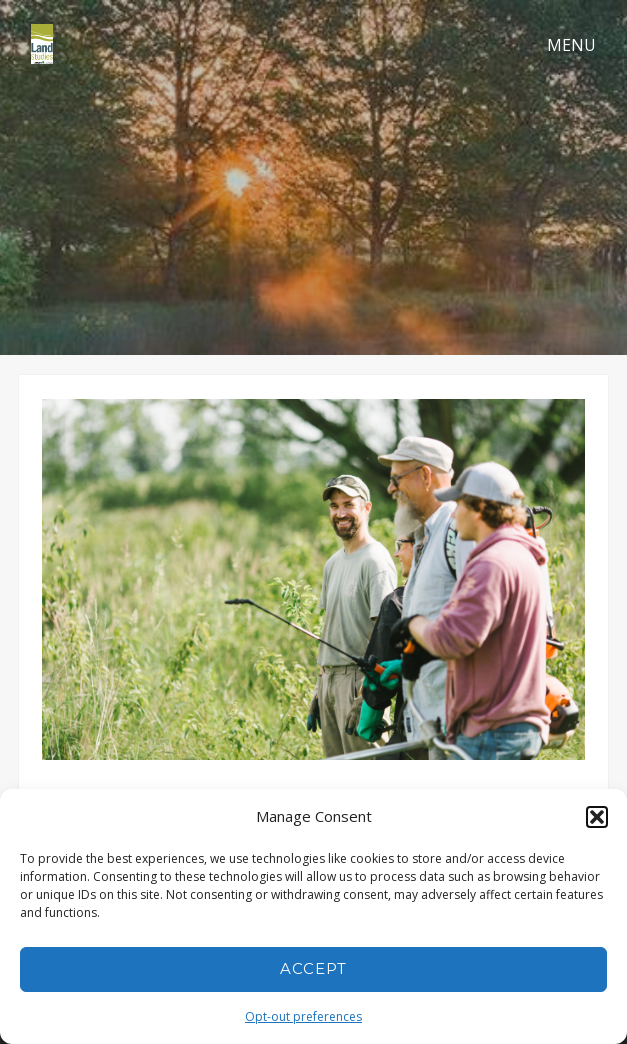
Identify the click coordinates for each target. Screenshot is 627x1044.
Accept (313, 968)
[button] (597, 817)
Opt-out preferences (303, 1016)
